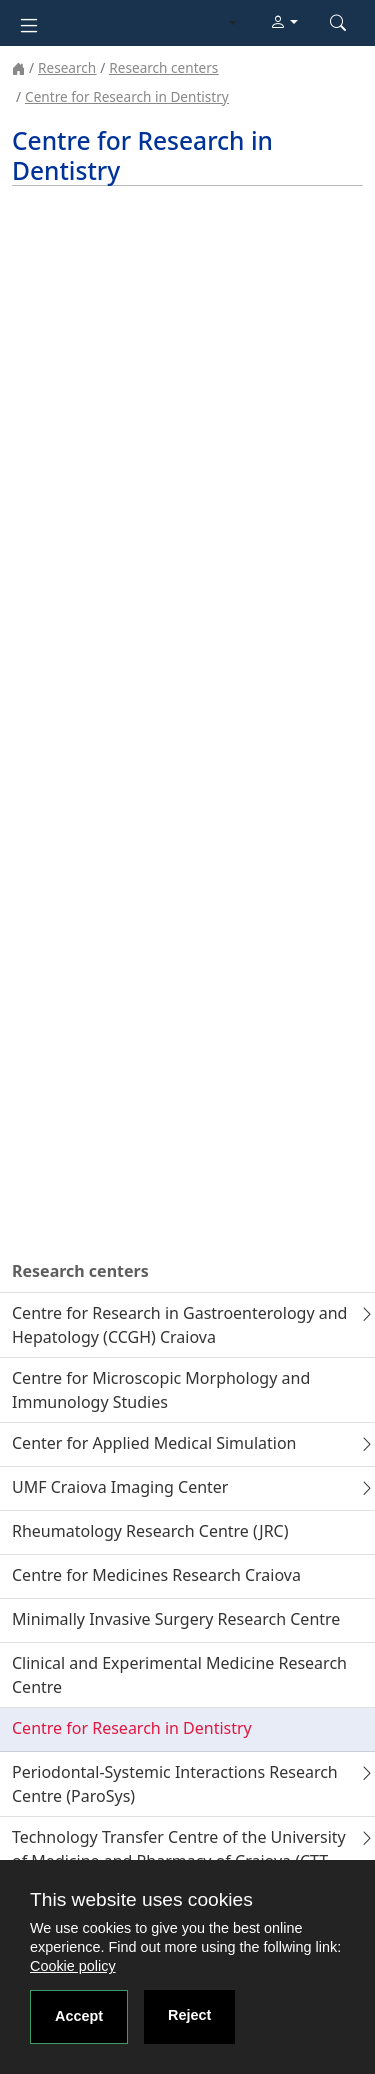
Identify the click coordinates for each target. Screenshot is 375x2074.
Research (67, 67)
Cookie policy (73, 1966)
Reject (189, 2015)
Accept (79, 2016)
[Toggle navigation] (29, 23)
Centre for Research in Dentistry (127, 96)
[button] (284, 23)
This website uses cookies (141, 1899)
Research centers (163, 67)
